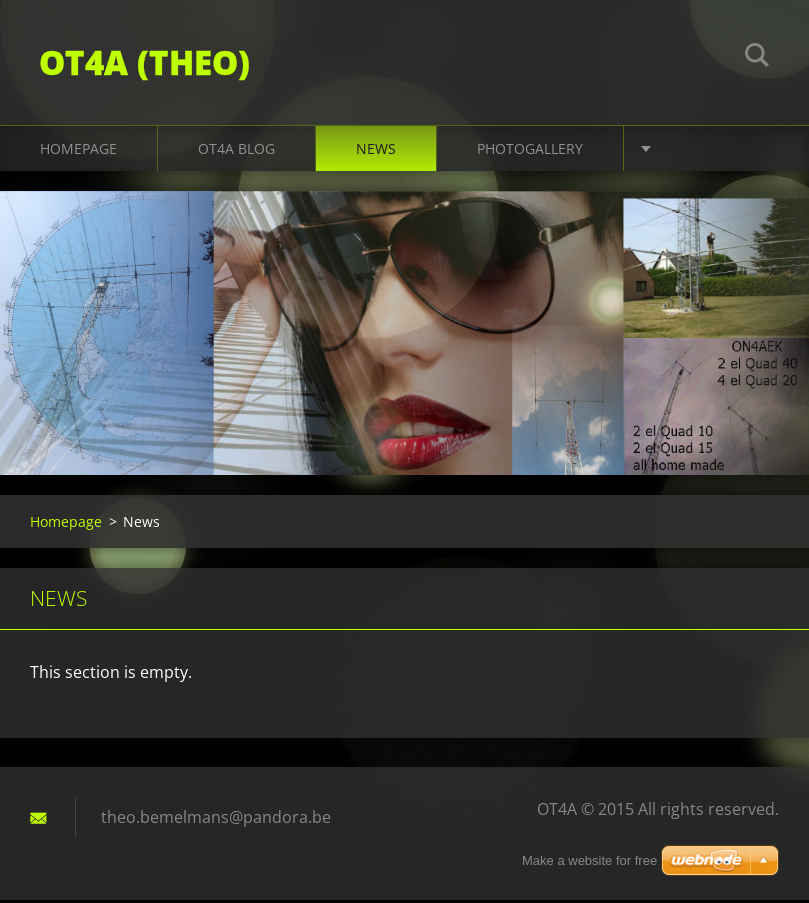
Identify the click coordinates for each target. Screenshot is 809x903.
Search (757, 58)
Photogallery (530, 151)
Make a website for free (589, 860)
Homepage (78, 151)
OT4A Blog (236, 151)
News (376, 151)
